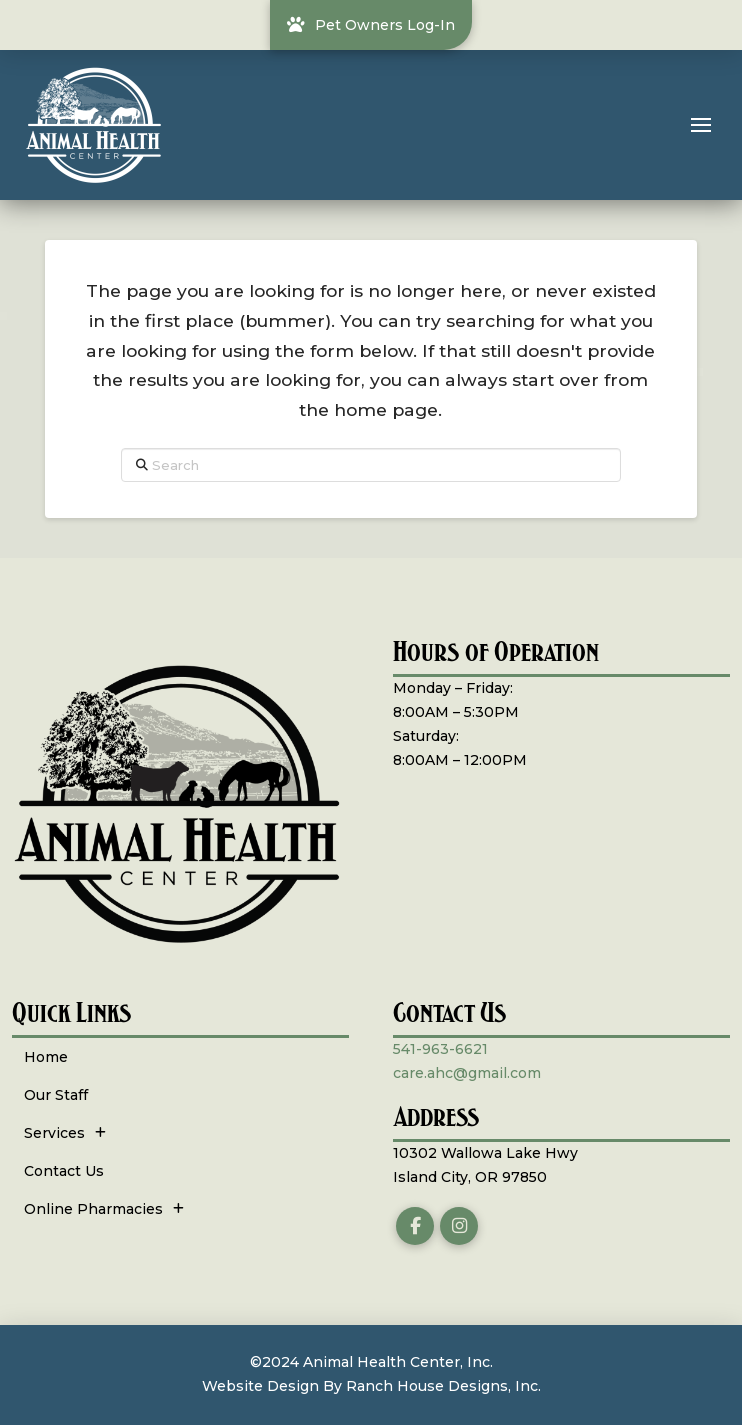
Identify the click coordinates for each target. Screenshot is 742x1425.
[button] (701, 125)
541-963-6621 (440, 1049)
